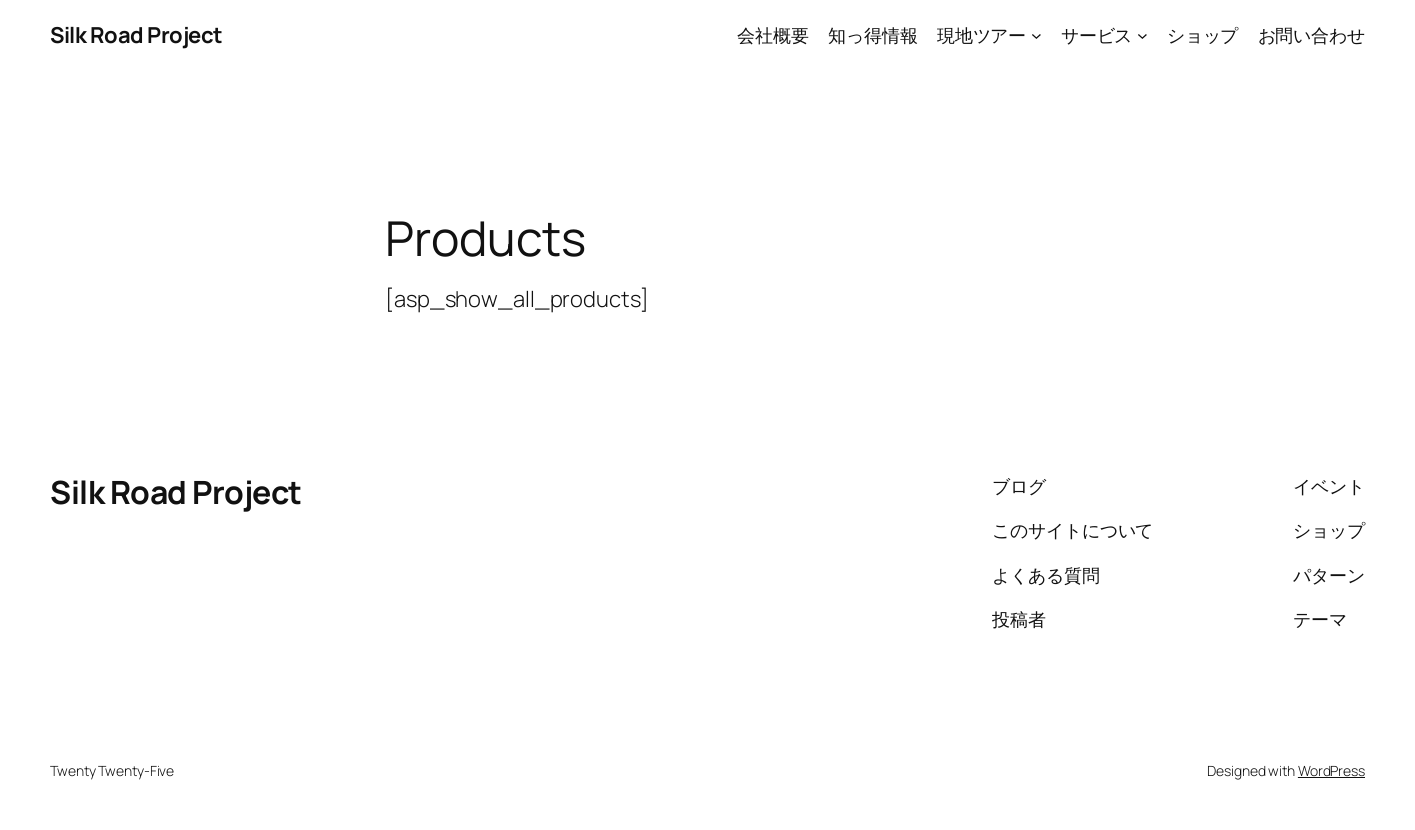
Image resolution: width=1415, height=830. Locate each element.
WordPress (1331, 770)
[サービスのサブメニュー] (1142, 35)
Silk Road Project (136, 35)
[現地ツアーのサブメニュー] (1036, 35)
